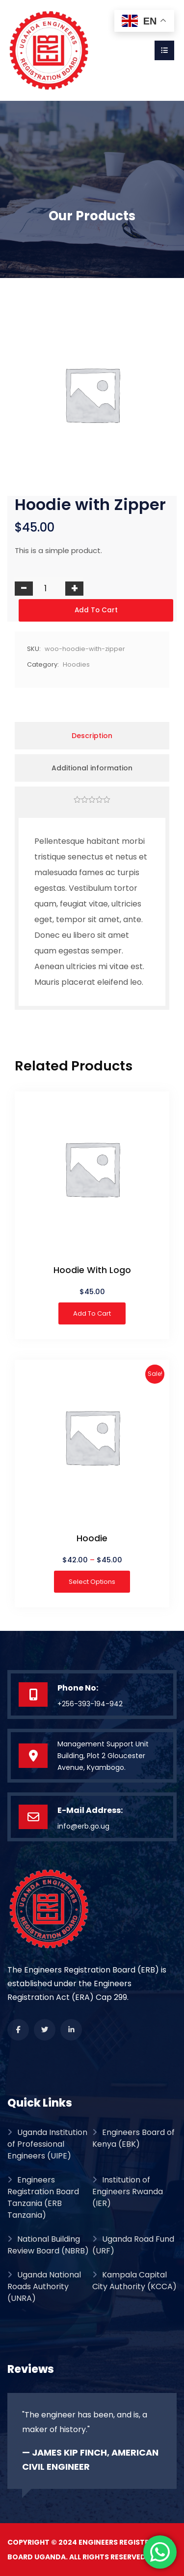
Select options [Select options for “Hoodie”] (92, 1581)
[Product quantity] (48, 588)
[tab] (92, 800)
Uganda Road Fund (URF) (133, 2244)
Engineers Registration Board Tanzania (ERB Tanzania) (43, 2197)
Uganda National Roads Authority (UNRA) (44, 2286)
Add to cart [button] (92, 1313)
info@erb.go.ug (83, 1826)
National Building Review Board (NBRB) (48, 2244)
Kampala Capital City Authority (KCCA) (134, 2280)
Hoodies (76, 664)
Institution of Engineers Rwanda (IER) (127, 2191)
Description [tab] (92, 736)
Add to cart (96, 610)
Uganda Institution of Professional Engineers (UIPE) (47, 2144)
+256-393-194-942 (90, 1704)
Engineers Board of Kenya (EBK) (133, 2138)
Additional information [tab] (92, 768)
